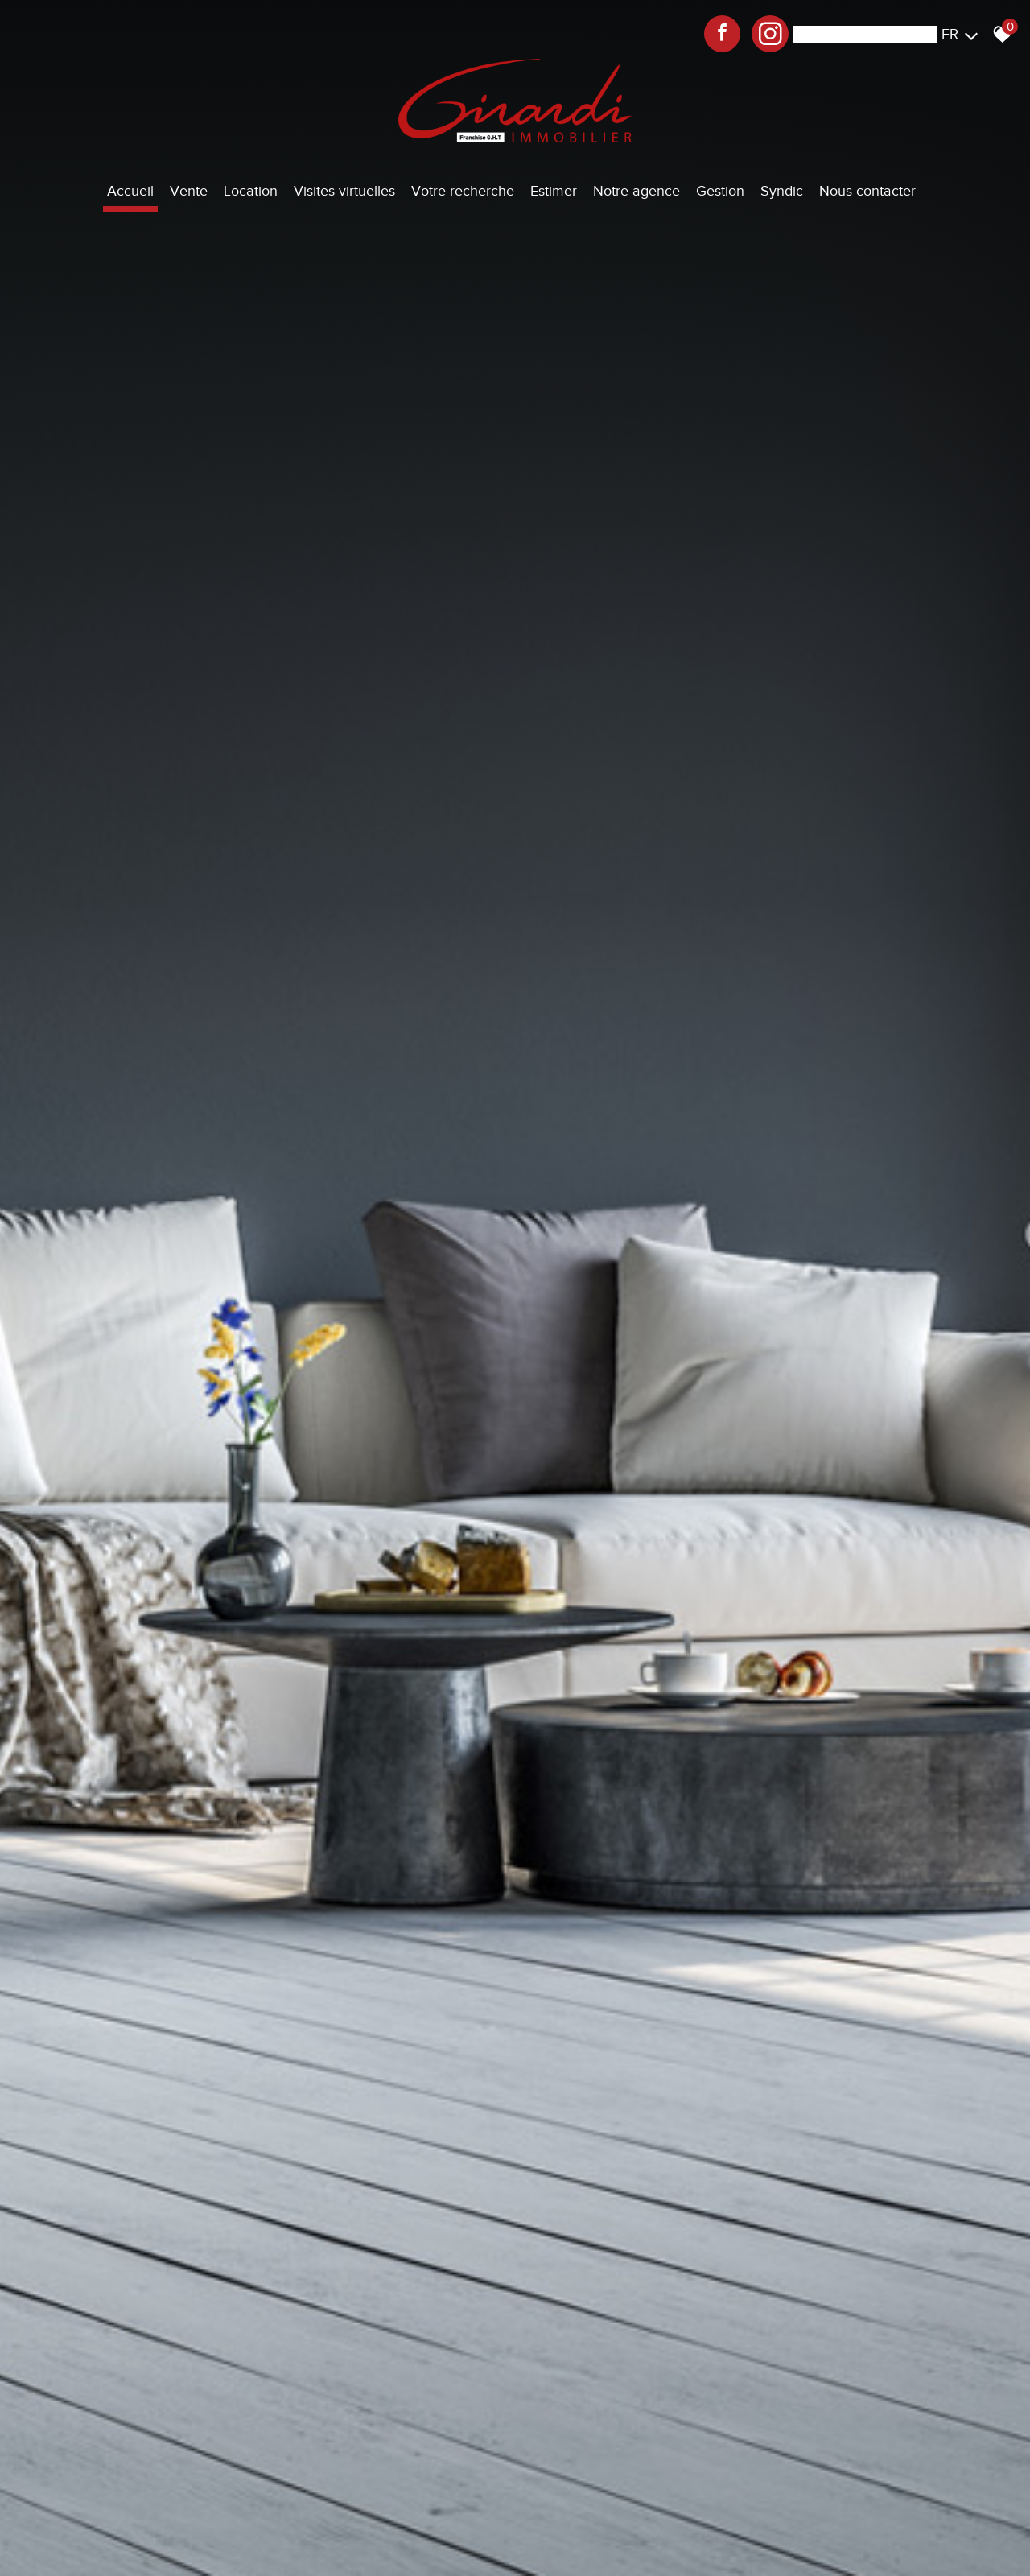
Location (251, 191)
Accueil (130, 191)
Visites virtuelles (344, 191)
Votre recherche (462, 191)
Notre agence (636, 191)
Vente (189, 191)
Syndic (781, 191)
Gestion (720, 191)
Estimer (553, 191)
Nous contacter (867, 191)
